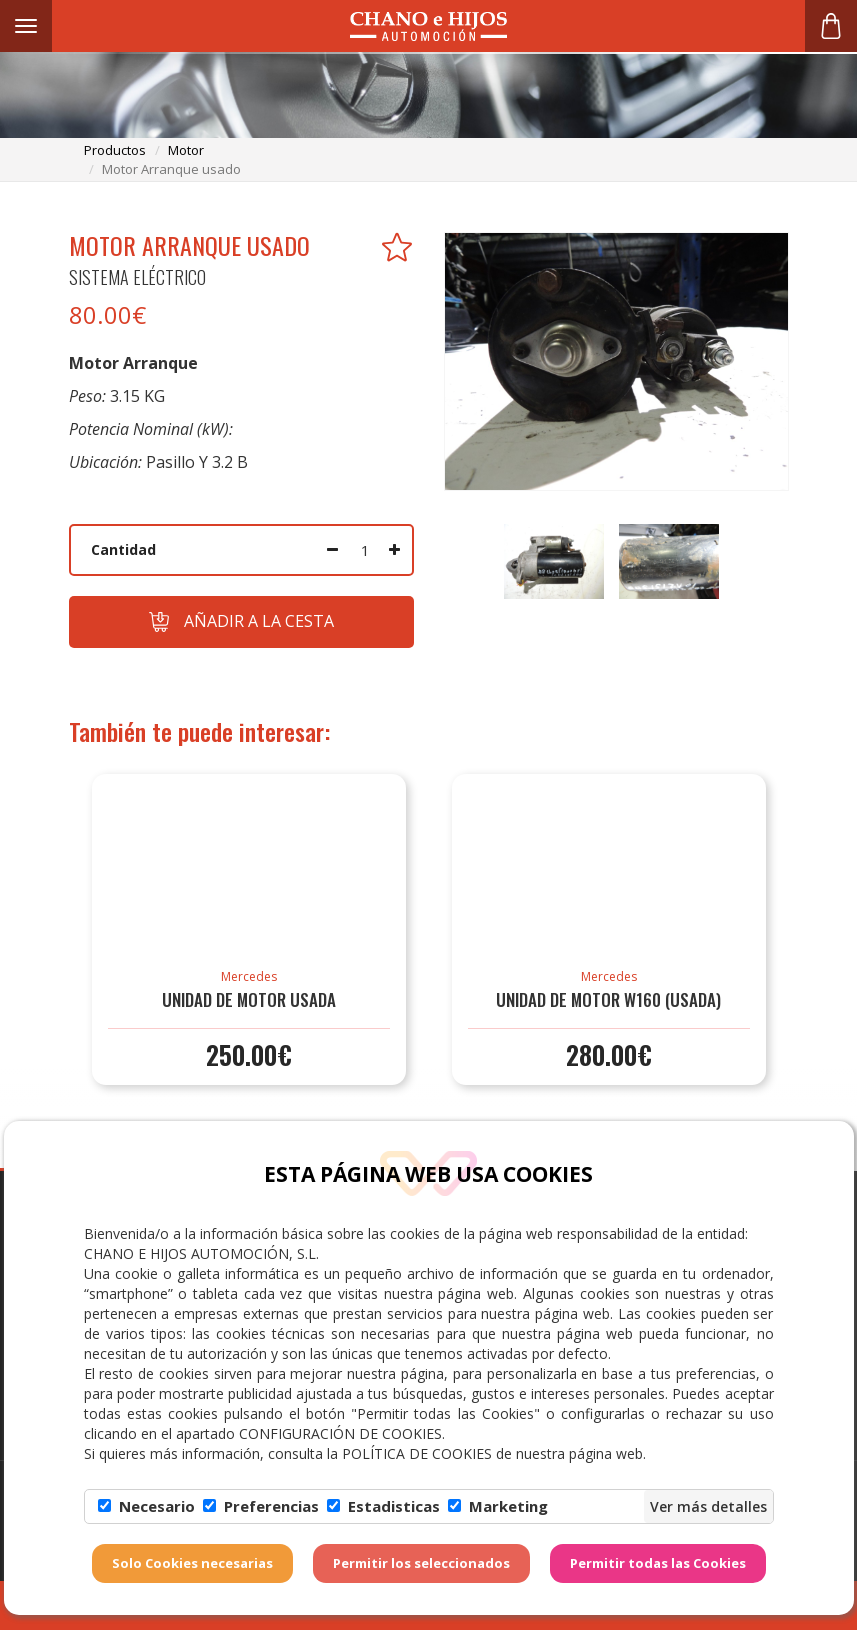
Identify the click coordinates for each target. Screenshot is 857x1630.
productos (115, 150)
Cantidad (123, 549)
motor (186, 150)
